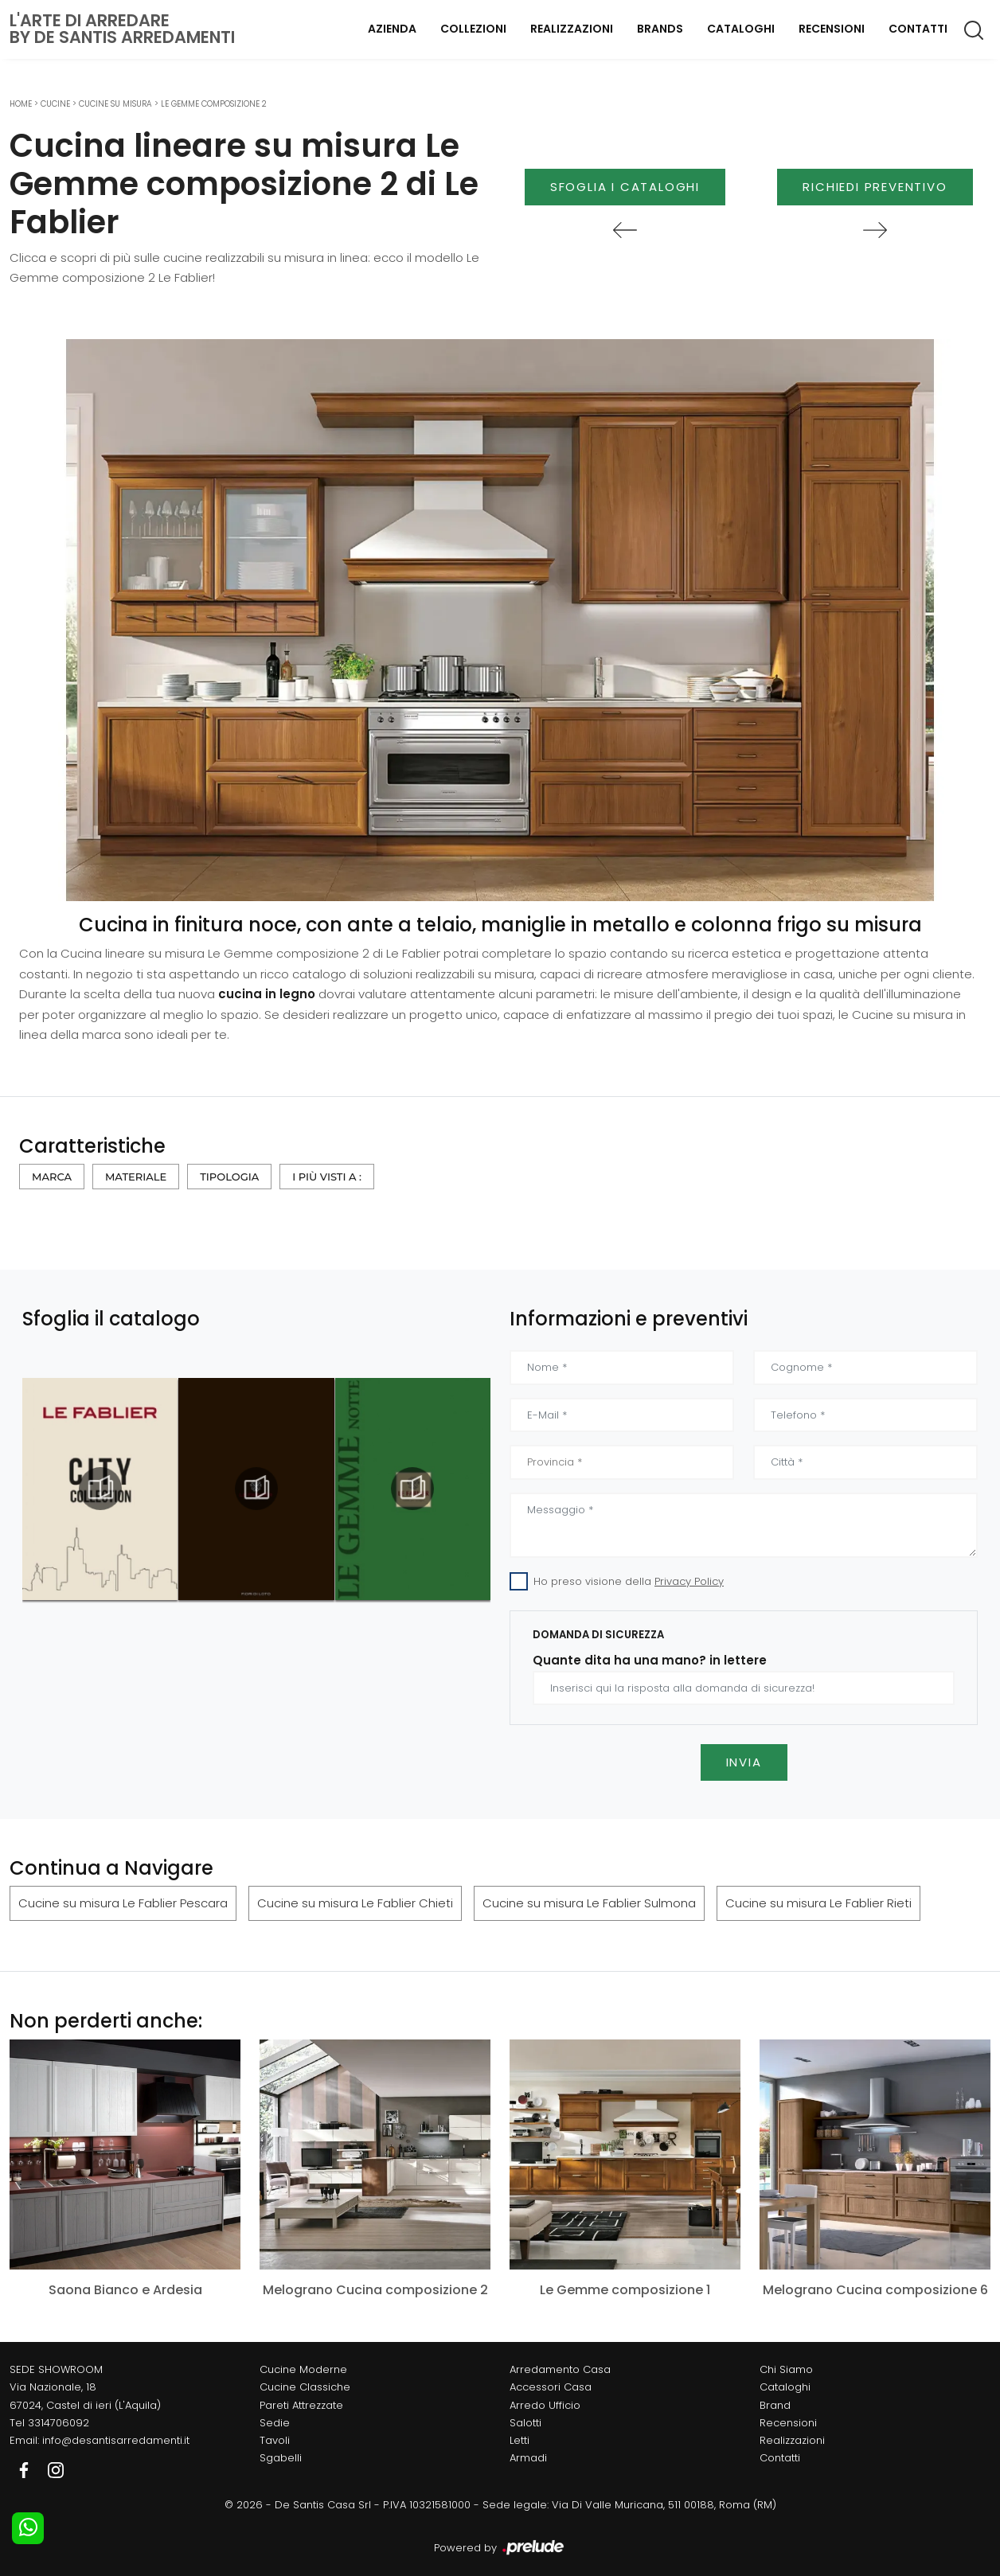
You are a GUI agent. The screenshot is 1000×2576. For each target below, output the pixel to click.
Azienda (392, 29)
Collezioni (473, 29)
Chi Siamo (786, 2369)
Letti (519, 2440)
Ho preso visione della (628, 1581)
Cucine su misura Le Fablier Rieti (818, 1903)
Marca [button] (52, 1176)
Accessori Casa (551, 2387)
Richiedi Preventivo (875, 186)
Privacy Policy (689, 1581)
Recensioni (832, 29)
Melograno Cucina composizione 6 (875, 2289)
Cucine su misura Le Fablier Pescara (123, 1903)
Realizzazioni (571, 29)
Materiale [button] (135, 1176)
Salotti (525, 2422)
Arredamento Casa (560, 2369)
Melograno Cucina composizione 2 (375, 2289)
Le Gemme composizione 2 (214, 104)
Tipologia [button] (229, 1176)
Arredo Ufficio (545, 2405)
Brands (660, 29)
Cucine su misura (115, 104)
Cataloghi (741, 29)
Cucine (55, 104)
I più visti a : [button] (326, 1176)
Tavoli (275, 2440)
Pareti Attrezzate (301, 2405)
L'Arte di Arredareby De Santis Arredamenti (122, 29)
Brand (775, 2405)
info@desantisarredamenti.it (115, 2440)
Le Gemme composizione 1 (625, 2289)
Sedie (275, 2422)
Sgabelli (281, 2457)
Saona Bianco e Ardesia (125, 2289)
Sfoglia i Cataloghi (625, 186)
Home (21, 104)
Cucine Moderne (303, 2369)
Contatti (918, 29)
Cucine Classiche (305, 2387)
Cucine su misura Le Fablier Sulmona (589, 1903)
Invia (744, 1762)
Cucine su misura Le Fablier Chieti (355, 1903)
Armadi (528, 2457)
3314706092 (58, 2422)
